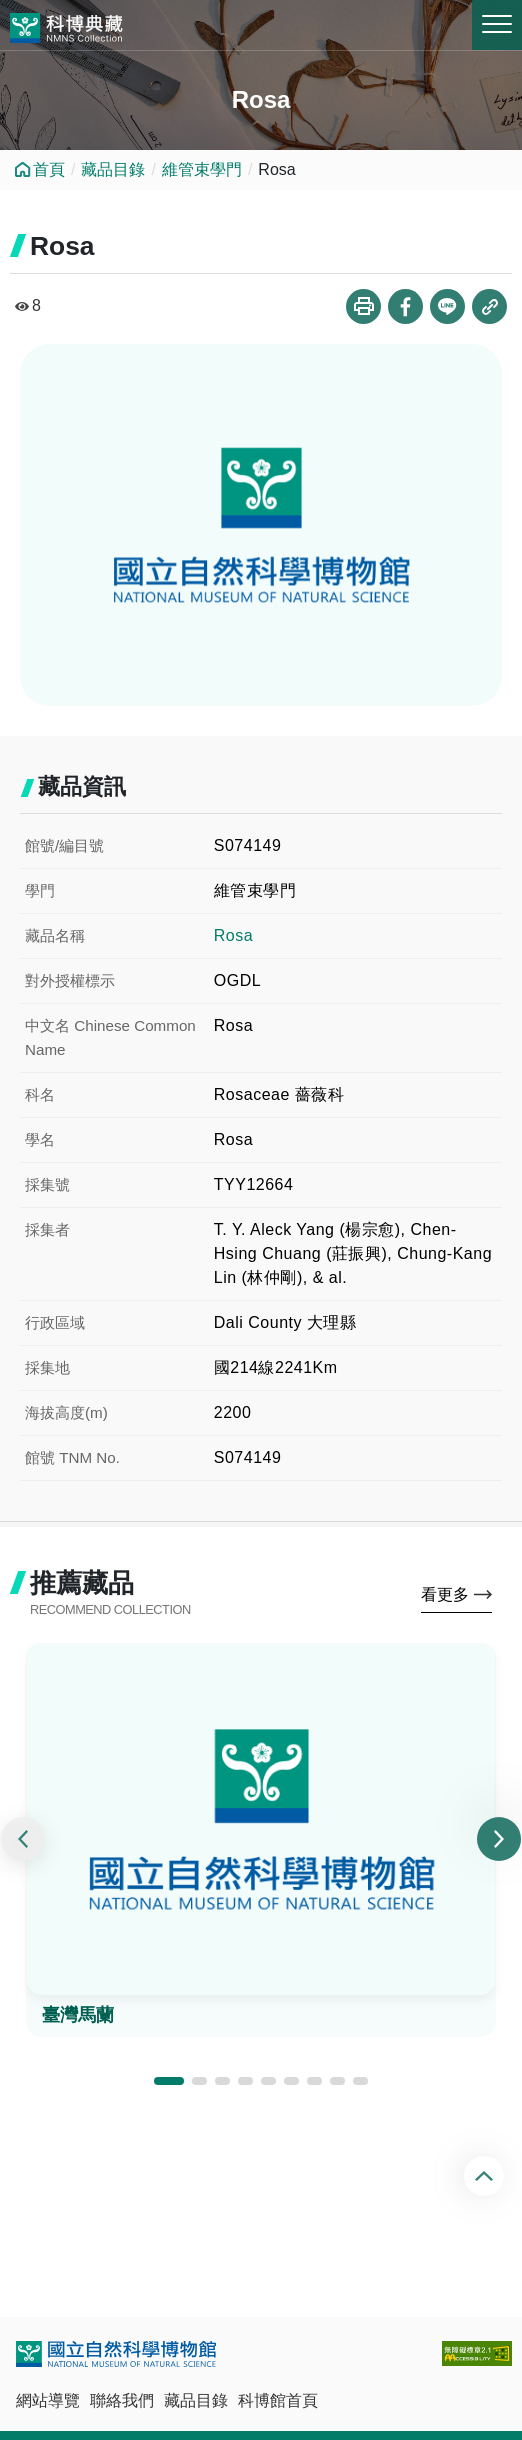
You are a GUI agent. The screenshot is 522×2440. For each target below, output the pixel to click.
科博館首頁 (278, 2400)
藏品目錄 (113, 169)
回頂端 (486, 2176)
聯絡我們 (122, 2400)
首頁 (49, 169)
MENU (497, 24)
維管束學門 (202, 169)
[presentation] (23, 1839)
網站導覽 (48, 2400)
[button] (169, 2081)
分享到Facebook (405, 306)
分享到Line (447, 306)
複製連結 (489, 306)
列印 (363, 306)
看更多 (445, 1594)
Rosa (233, 935)
